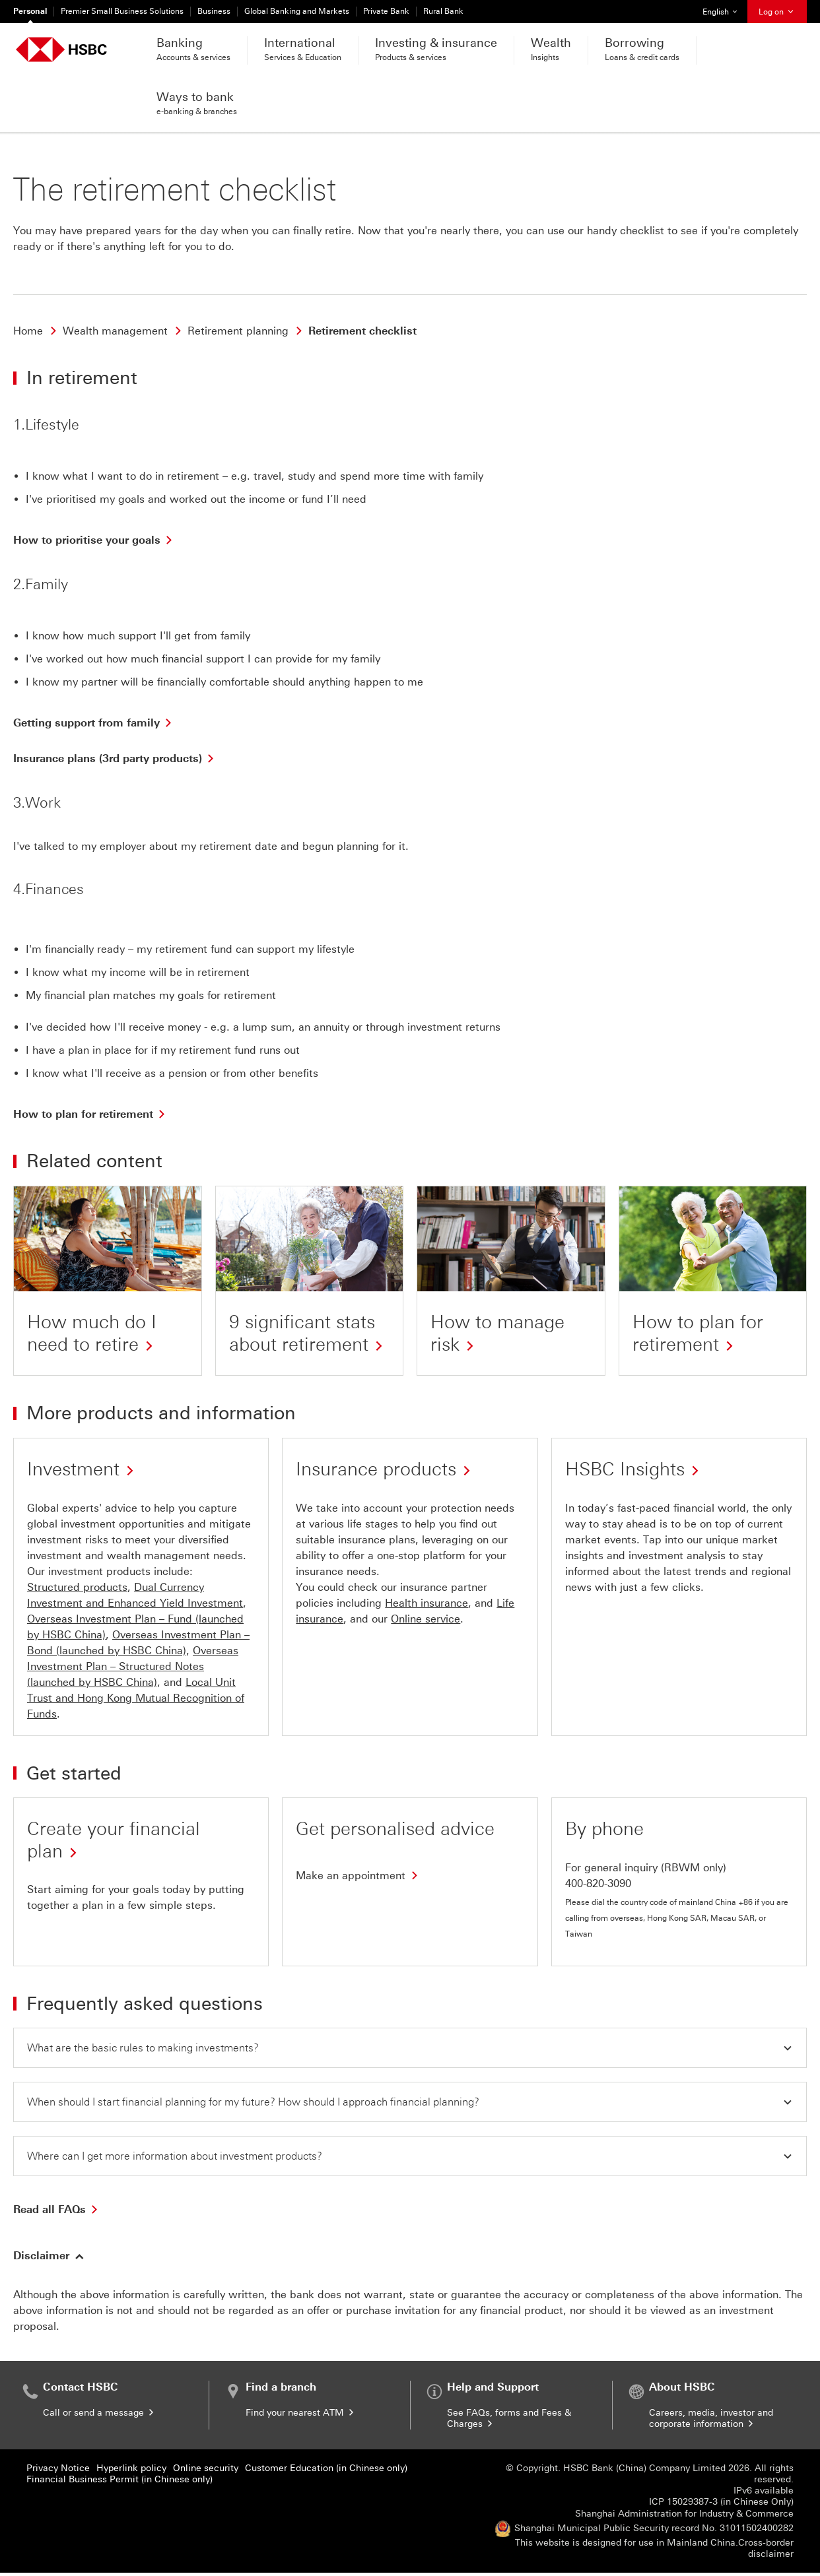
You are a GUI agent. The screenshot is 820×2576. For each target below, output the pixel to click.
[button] (410, 2048)
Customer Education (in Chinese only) (326, 2471)
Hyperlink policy (131, 2471)
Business (213, 11)
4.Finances (48, 889)
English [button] (724, 8)
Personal (30, 11)
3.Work (37, 803)
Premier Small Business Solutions (122, 11)
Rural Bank (443, 11)
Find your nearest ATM (301, 2416)
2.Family (40, 584)
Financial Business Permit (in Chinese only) (119, 2482)
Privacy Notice (58, 2471)
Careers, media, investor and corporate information (711, 2421)
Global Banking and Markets (296, 11)
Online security (205, 2471)
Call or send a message (99, 2416)
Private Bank (386, 11)
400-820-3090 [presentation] (598, 1883)
